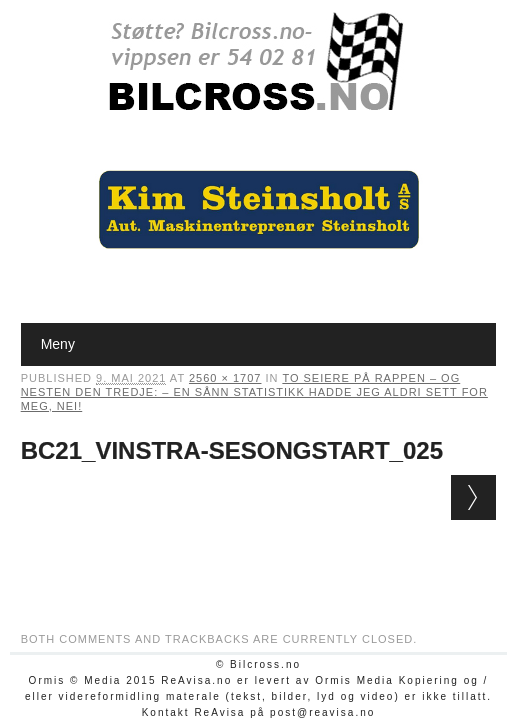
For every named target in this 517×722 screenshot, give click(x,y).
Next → (473, 497)
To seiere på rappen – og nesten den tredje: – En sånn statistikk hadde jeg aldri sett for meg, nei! (254, 392)
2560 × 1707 (225, 378)
